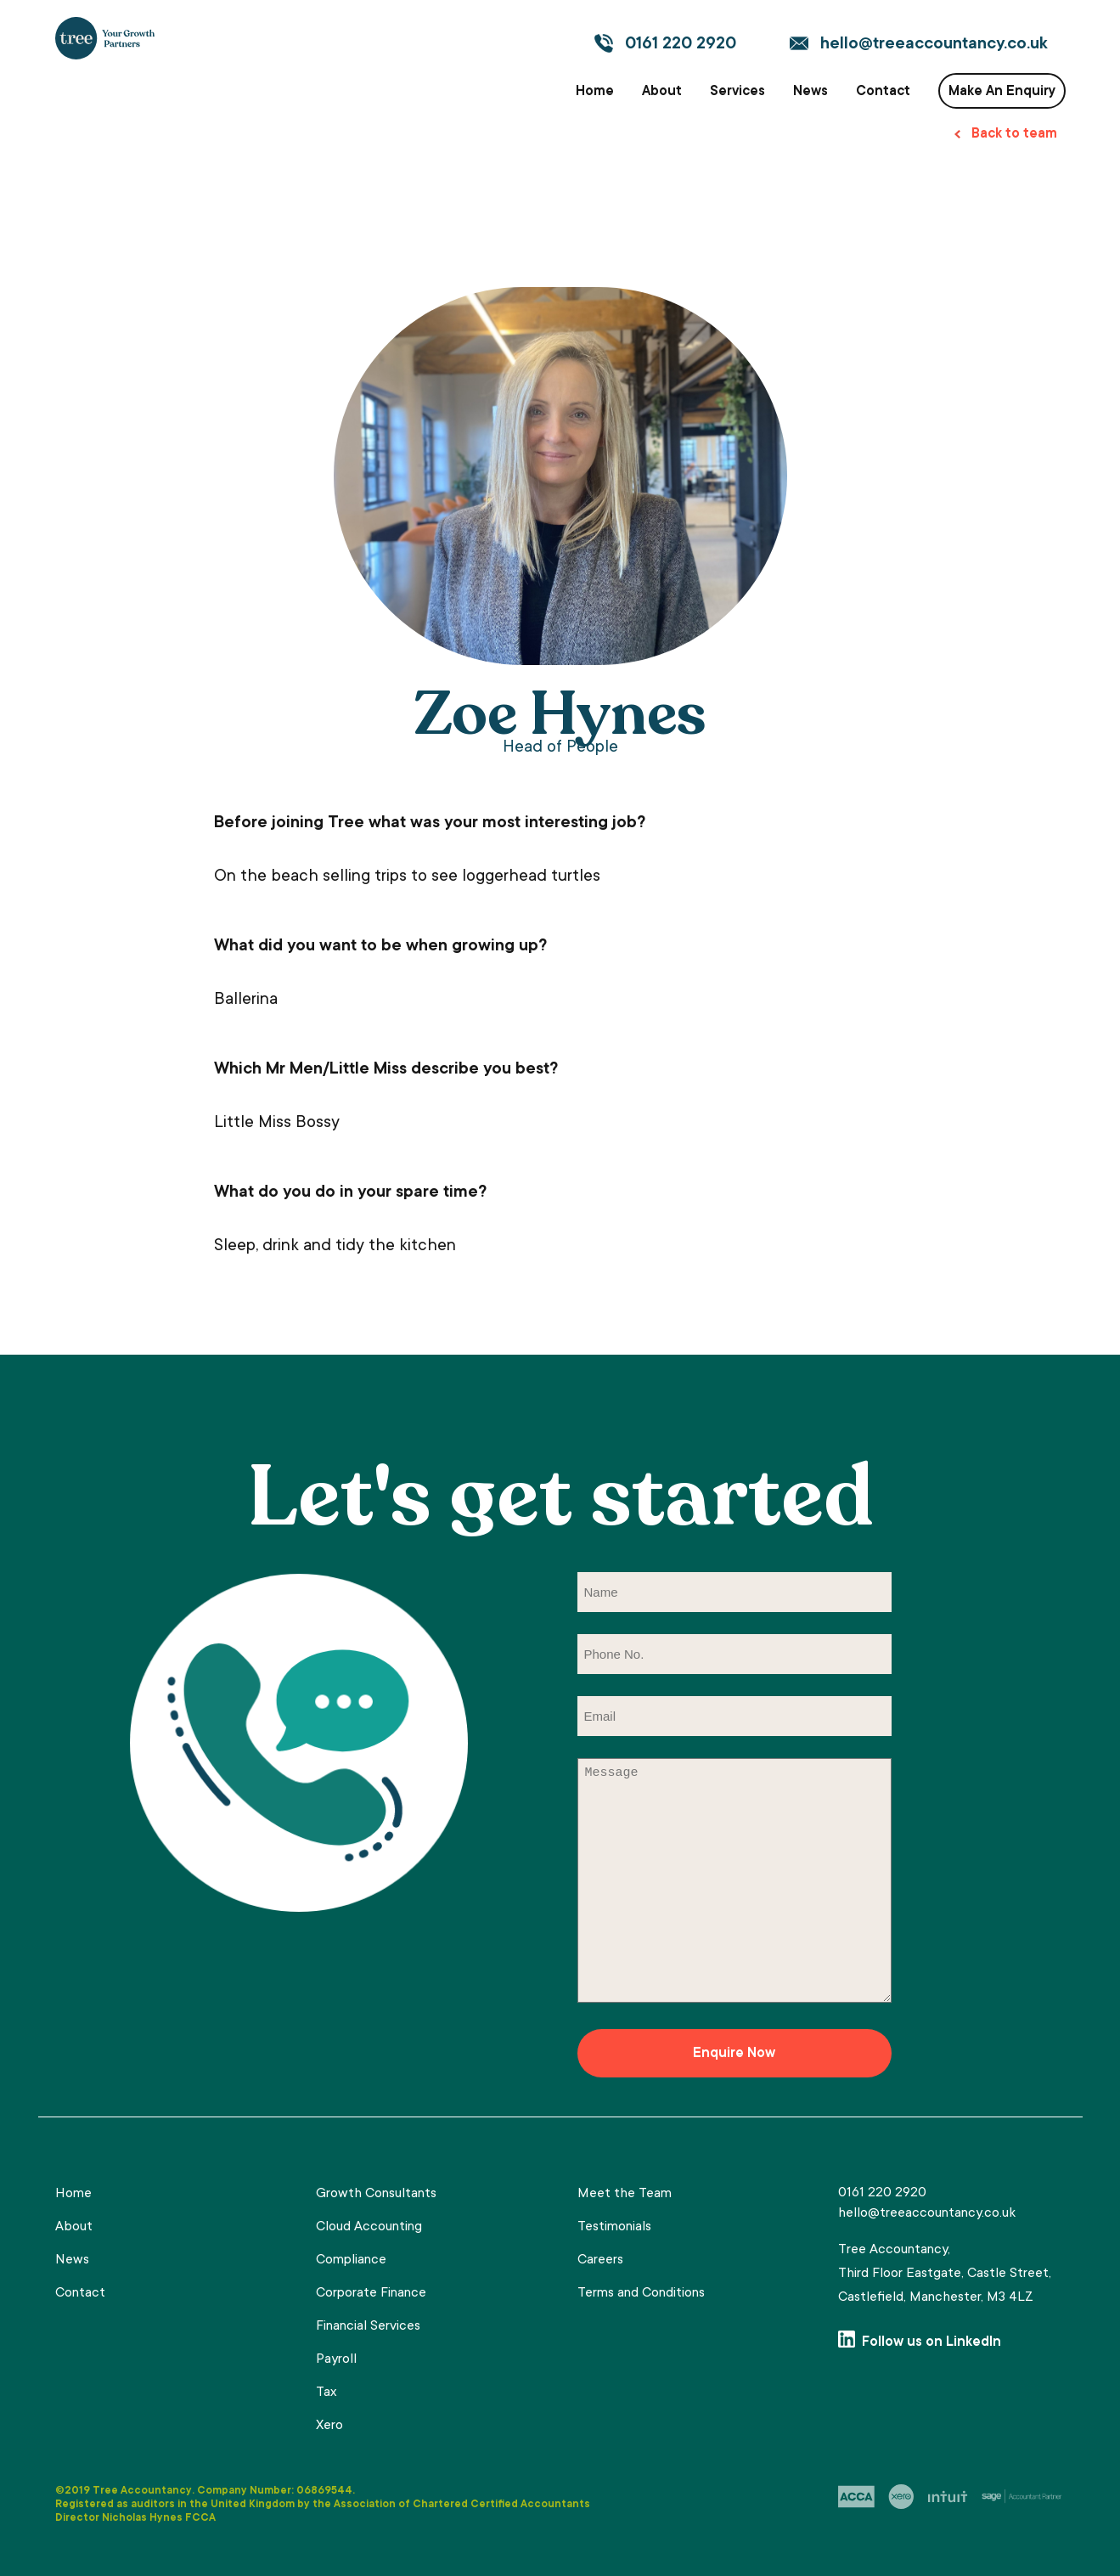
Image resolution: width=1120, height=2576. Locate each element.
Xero (329, 2425)
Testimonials (614, 2227)
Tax (326, 2392)
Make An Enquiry (1001, 91)
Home (595, 91)
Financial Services (368, 2326)
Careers (600, 2260)
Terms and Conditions (641, 2293)
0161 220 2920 (680, 45)
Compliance (351, 2260)
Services (737, 91)
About (662, 91)
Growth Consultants (376, 2193)
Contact (883, 91)
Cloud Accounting (369, 2227)
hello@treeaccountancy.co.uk (934, 45)
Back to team (1014, 134)
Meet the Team (624, 2193)
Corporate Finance (371, 2293)
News (810, 91)
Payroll (336, 2359)
